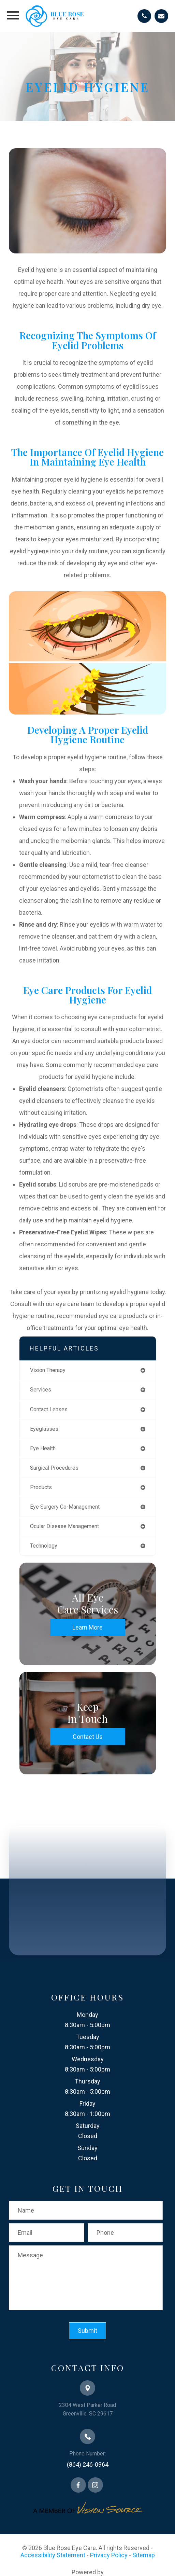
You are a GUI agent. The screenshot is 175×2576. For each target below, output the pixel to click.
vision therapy (47, 1370)
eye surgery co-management (65, 1507)
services (40, 1389)
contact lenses (49, 1409)
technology (43, 1545)
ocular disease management (64, 1526)
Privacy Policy (109, 2555)
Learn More (87, 1627)
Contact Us (88, 1736)
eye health (43, 1448)
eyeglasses (44, 1429)
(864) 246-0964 (87, 2464)
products (41, 1487)
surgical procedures (54, 1468)
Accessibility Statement (52, 2555)
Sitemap (143, 2555)
